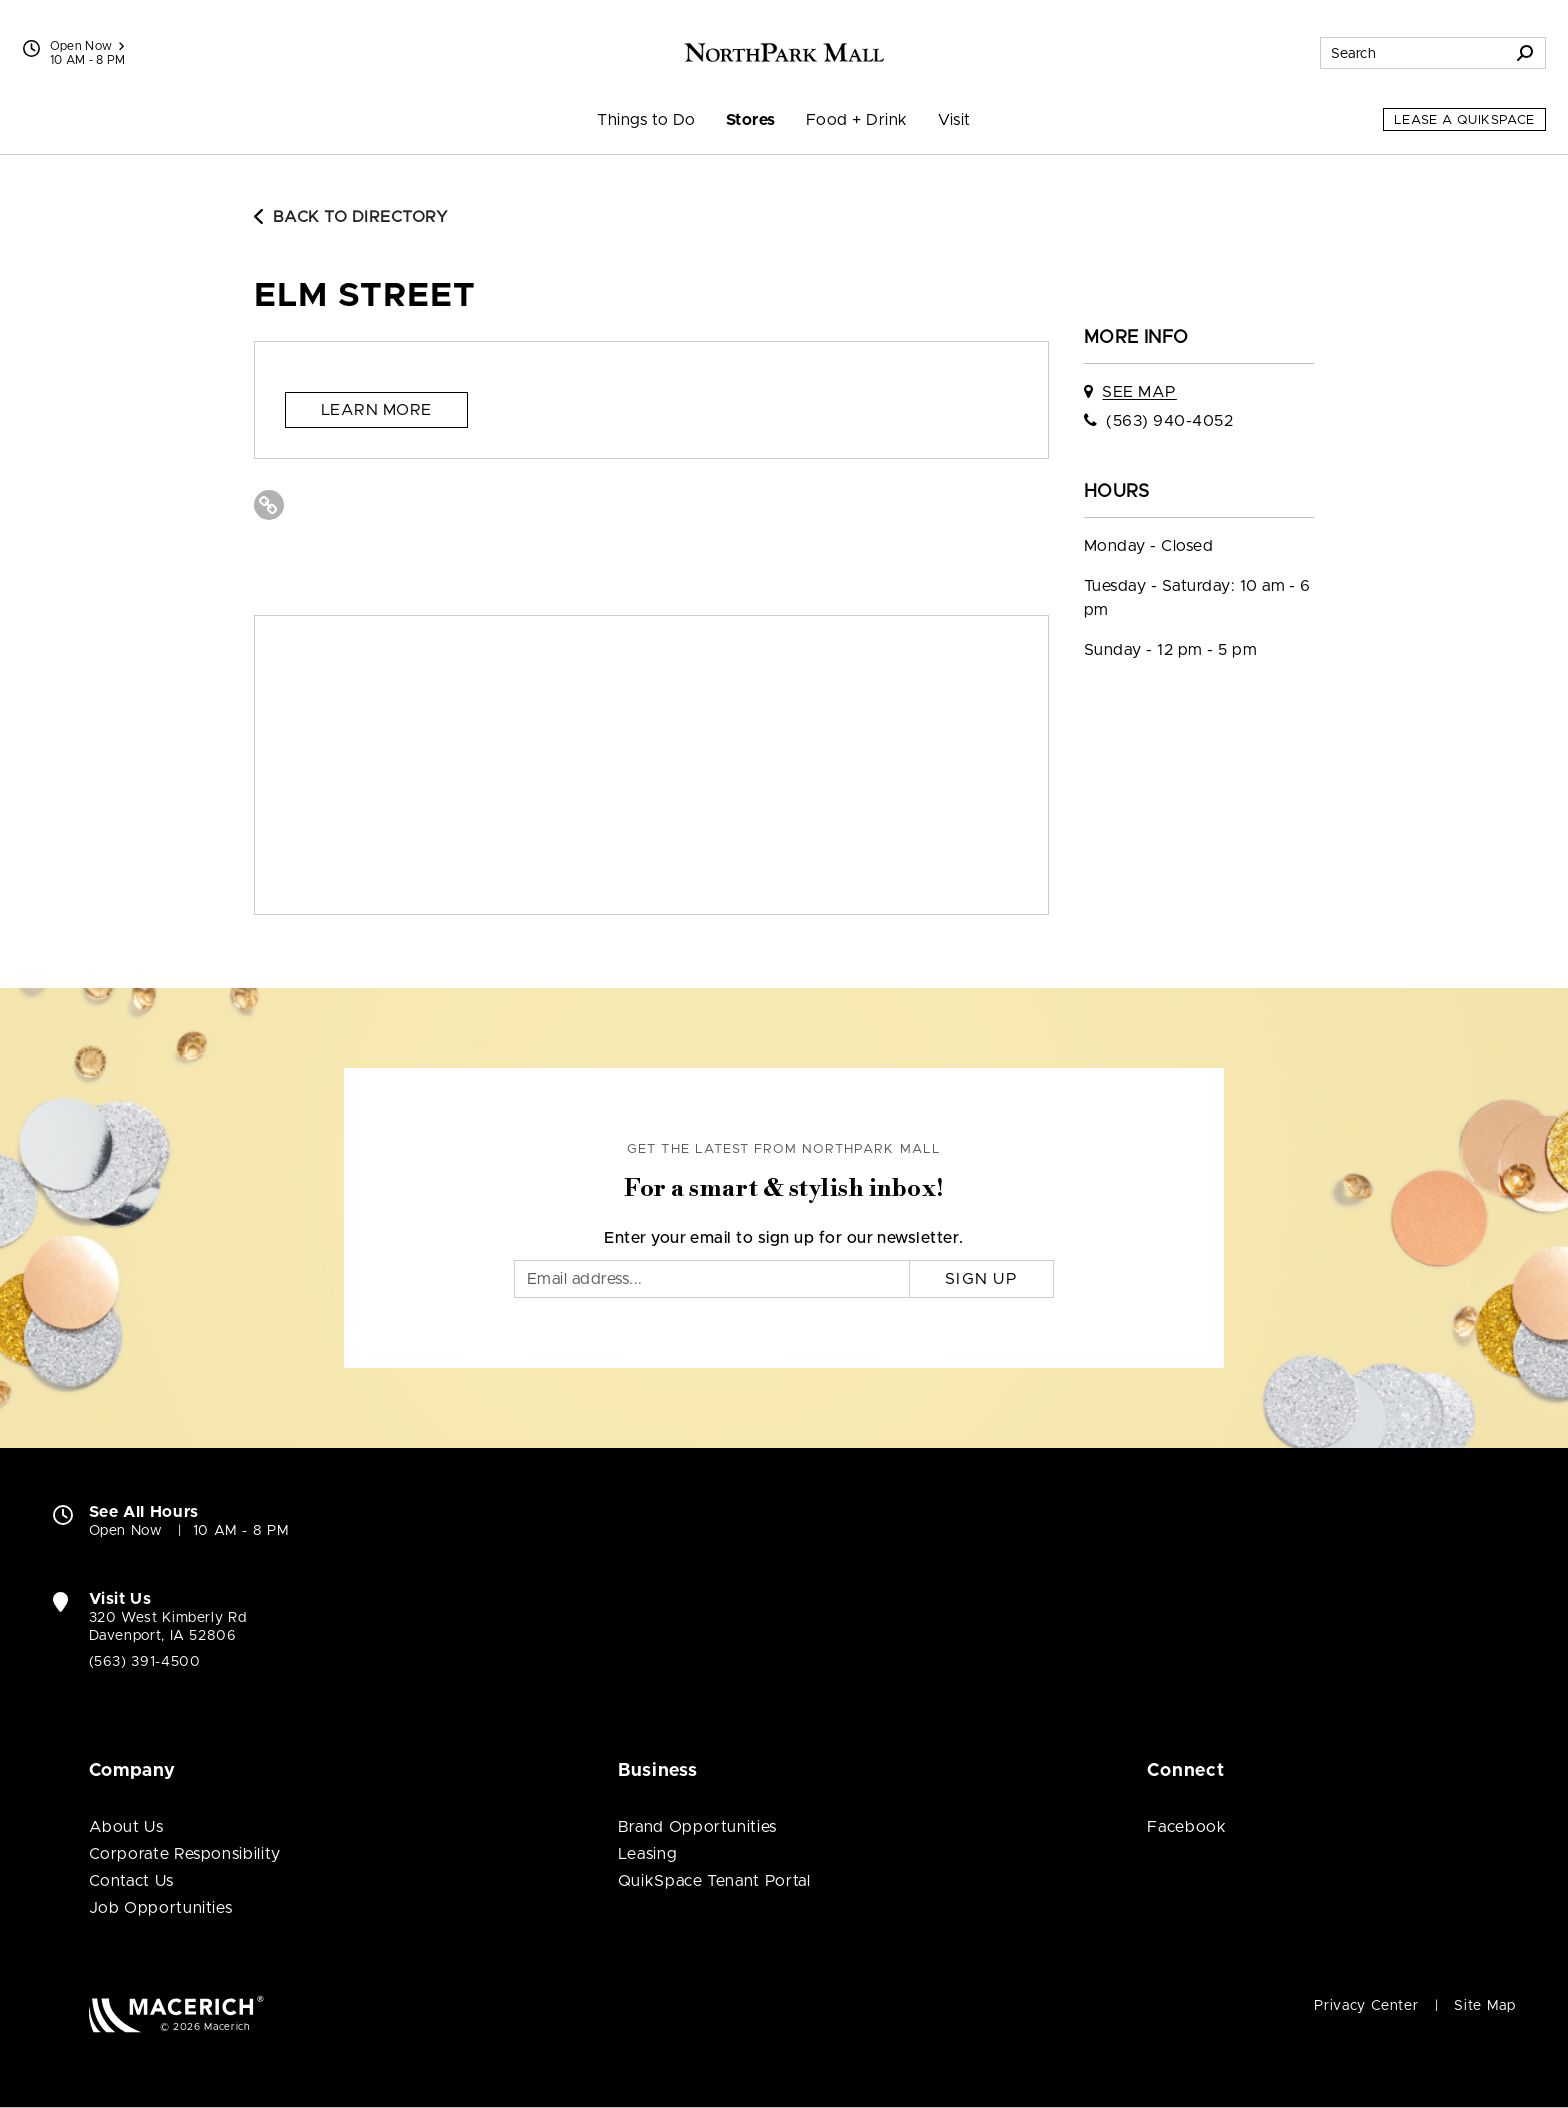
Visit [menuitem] (954, 120)
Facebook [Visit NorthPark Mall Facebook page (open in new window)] (1186, 1827)
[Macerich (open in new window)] (176, 2013)
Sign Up (981, 1279)
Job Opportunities (161, 1908)
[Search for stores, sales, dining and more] (1413, 53)
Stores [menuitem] (751, 120)
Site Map (1484, 2006)
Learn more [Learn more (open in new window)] (376, 410)
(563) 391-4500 (145, 1662)
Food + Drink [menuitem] (857, 120)
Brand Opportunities (697, 1827)
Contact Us (131, 1881)
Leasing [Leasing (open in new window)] (647, 1854)
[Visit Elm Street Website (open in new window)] (269, 505)
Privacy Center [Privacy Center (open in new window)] (1366, 2006)
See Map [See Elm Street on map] (1139, 392)
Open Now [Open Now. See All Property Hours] (126, 1531)
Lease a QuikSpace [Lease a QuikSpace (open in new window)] (1464, 120)
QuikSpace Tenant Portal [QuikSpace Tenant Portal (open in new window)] (714, 1881)
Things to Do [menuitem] (646, 120)
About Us (126, 1827)
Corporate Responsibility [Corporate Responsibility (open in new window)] (185, 1854)
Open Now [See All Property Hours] (87, 46)
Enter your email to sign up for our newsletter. (784, 1238)
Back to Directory (351, 217)
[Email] (712, 1279)
